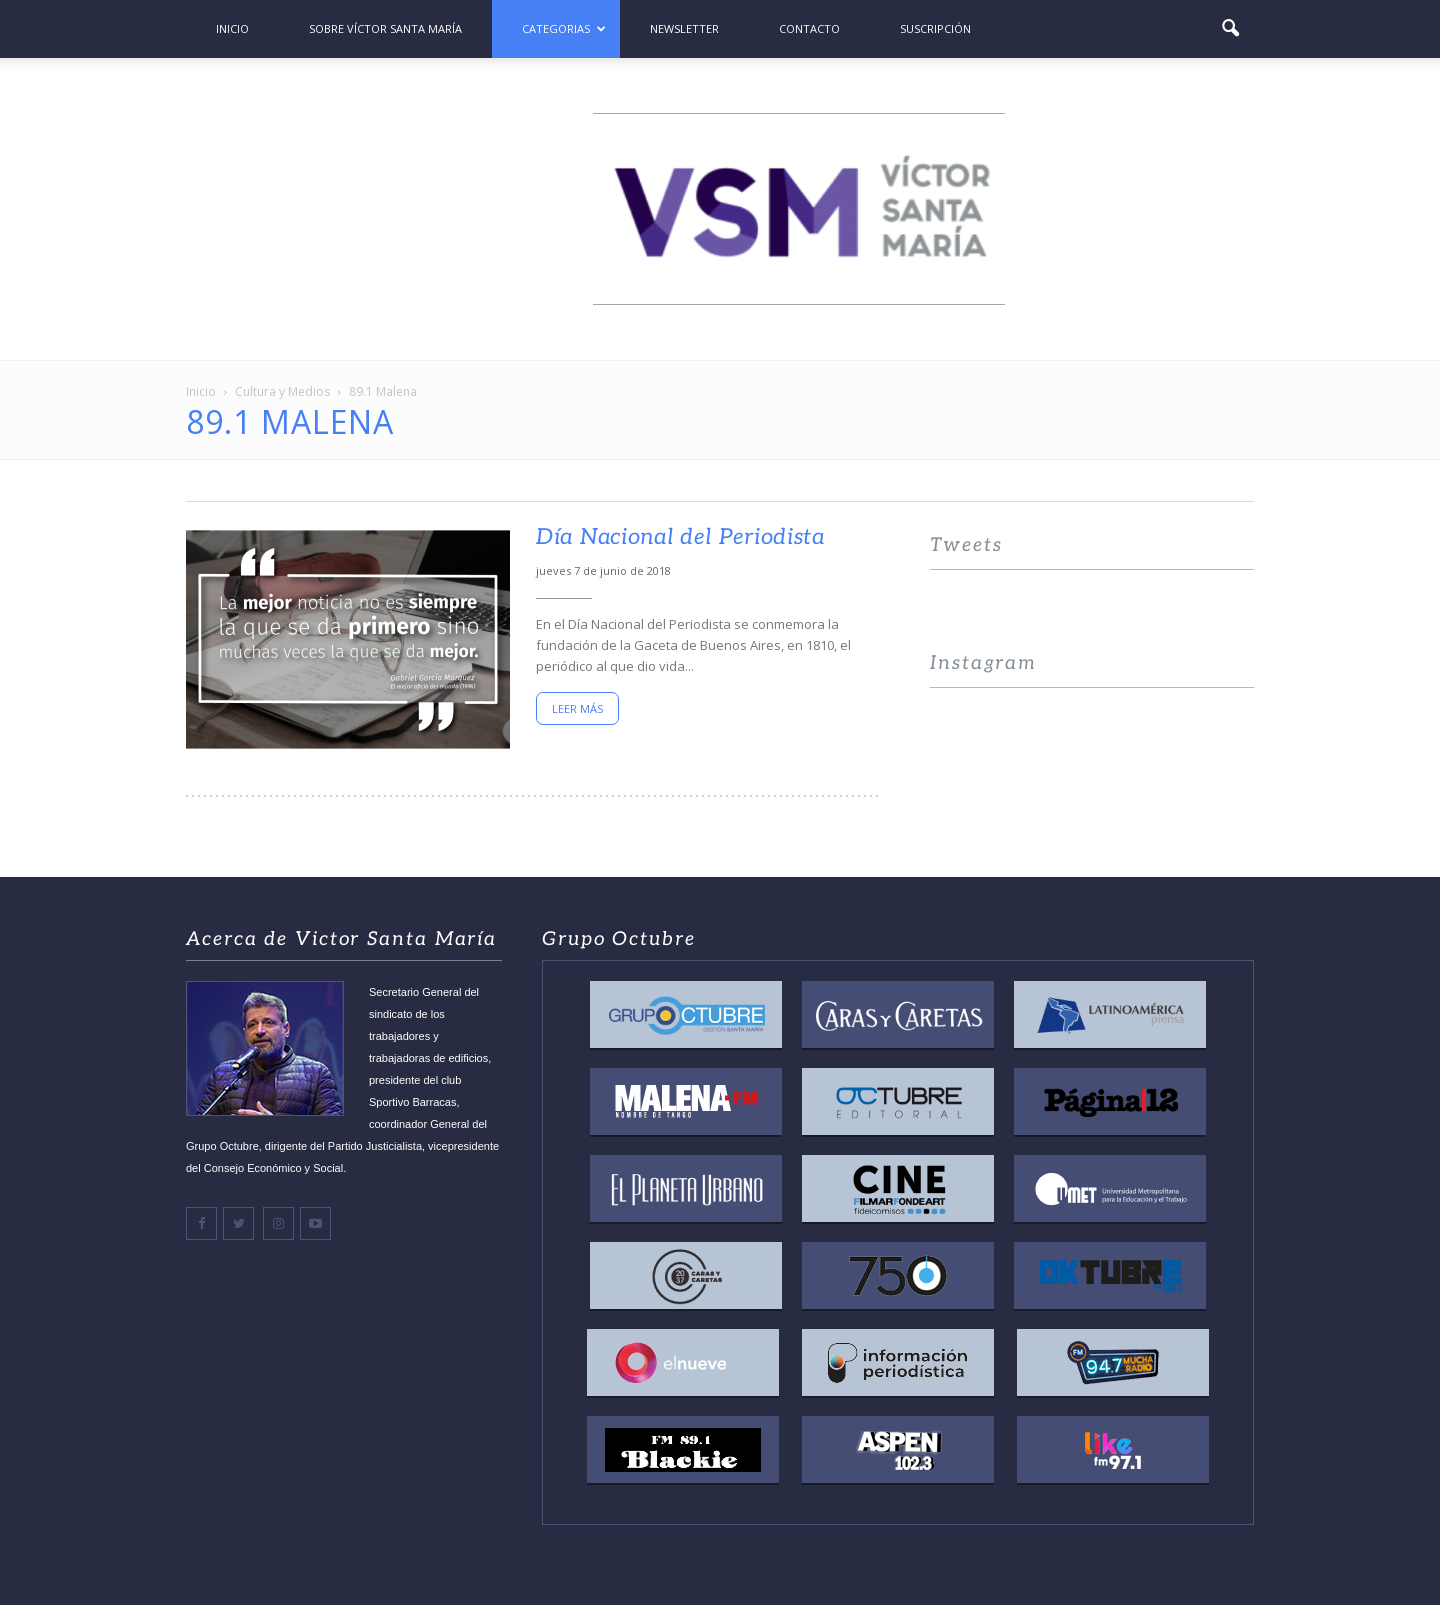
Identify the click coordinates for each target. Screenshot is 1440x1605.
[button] (1230, 29)
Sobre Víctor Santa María (385, 28)
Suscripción (935, 28)
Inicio (232, 28)
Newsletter (684, 28)
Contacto (809, 28)
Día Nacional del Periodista (680, 537)
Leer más (577, 708)
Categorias (564, 28)
